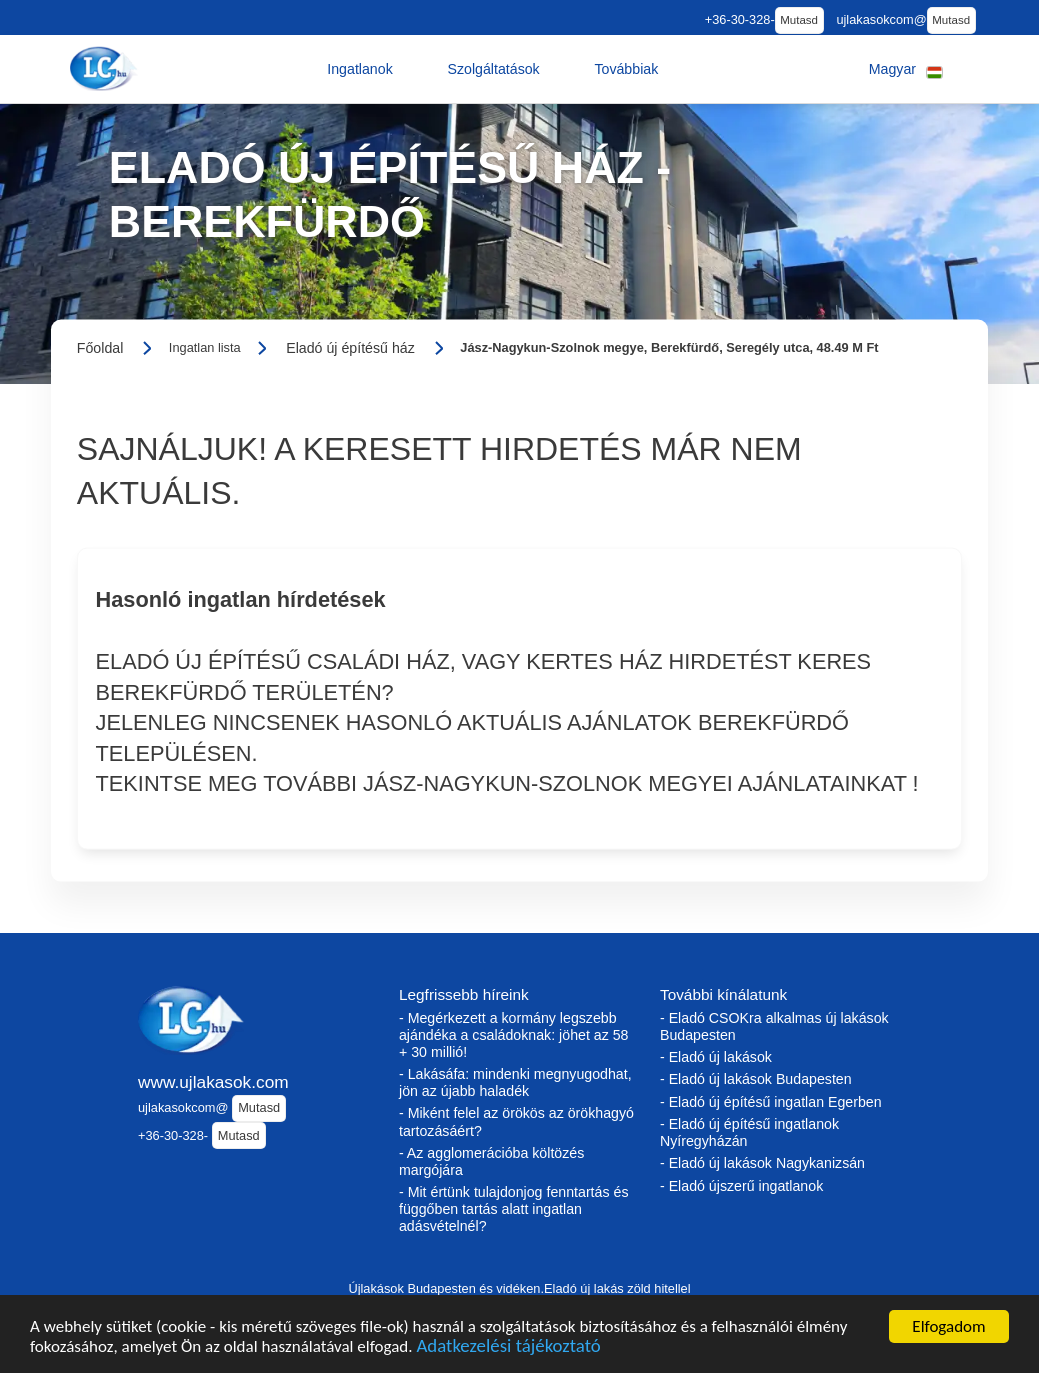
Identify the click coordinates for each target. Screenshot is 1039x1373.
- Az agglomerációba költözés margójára (491, 1161)
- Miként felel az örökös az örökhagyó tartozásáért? (516, 1121)
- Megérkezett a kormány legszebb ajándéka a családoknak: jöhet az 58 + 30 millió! (514, 1035)
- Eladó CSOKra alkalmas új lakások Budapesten (774, 1026)
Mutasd (799, 20)
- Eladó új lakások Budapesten (756, 1079)
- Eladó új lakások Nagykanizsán (762, 1163)
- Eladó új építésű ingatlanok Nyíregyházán (749, 1132)
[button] (360, 69)
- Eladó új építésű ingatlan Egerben (771, 1102)
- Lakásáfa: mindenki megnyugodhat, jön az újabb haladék (515, 1082)
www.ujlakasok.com (213, 1082)
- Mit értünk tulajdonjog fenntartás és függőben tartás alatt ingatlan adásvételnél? (514, 1209)
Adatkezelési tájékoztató (508, 1348)
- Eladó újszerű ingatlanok (741, 1186)
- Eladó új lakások (716, 1057)
